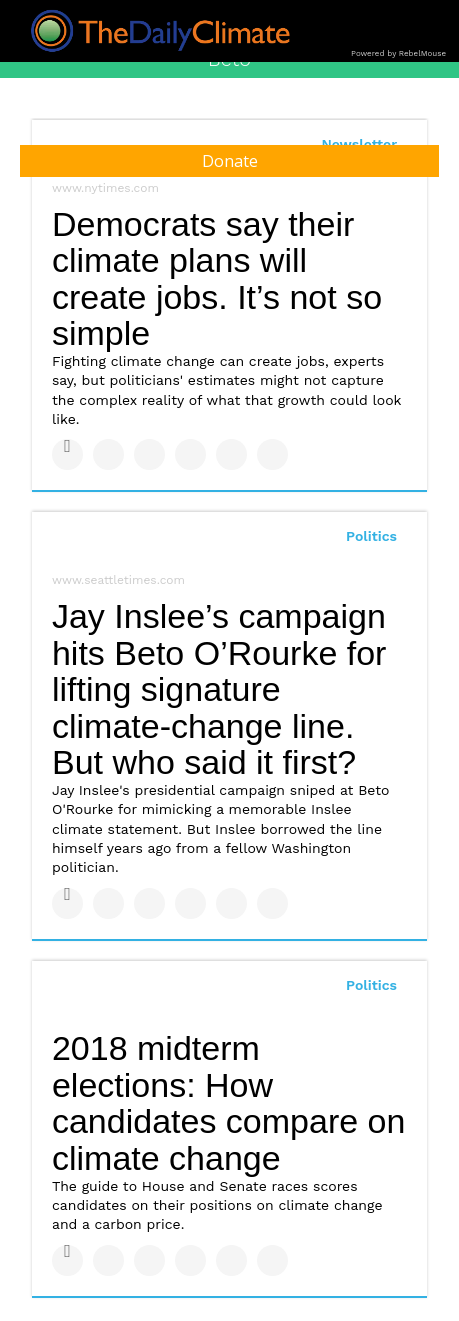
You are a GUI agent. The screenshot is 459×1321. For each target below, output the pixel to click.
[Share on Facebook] (67, 454)
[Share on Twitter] (108, 454)
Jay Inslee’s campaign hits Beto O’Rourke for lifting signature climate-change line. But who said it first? (219, 689)
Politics (371, 536)
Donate (230, 161)
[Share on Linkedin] (149, 454)
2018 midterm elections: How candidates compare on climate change (228, 1103)
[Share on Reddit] (272, 454)
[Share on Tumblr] (190, 454)
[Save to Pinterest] (231, 454)
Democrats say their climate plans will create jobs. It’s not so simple (217, 279)
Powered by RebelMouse (398, 53)
